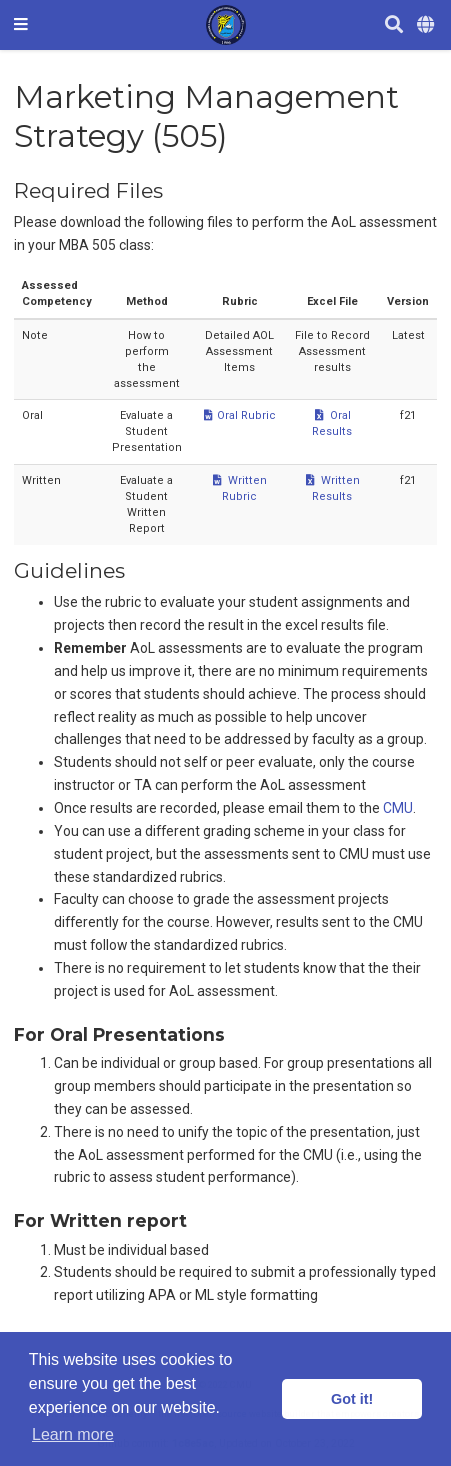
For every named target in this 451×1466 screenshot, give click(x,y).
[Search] (394, 25)
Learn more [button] (73, 1434)
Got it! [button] (352, 1399)
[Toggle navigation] (21, 25)
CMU (398, 808)
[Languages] (427, 25)
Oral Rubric (239, 415)
